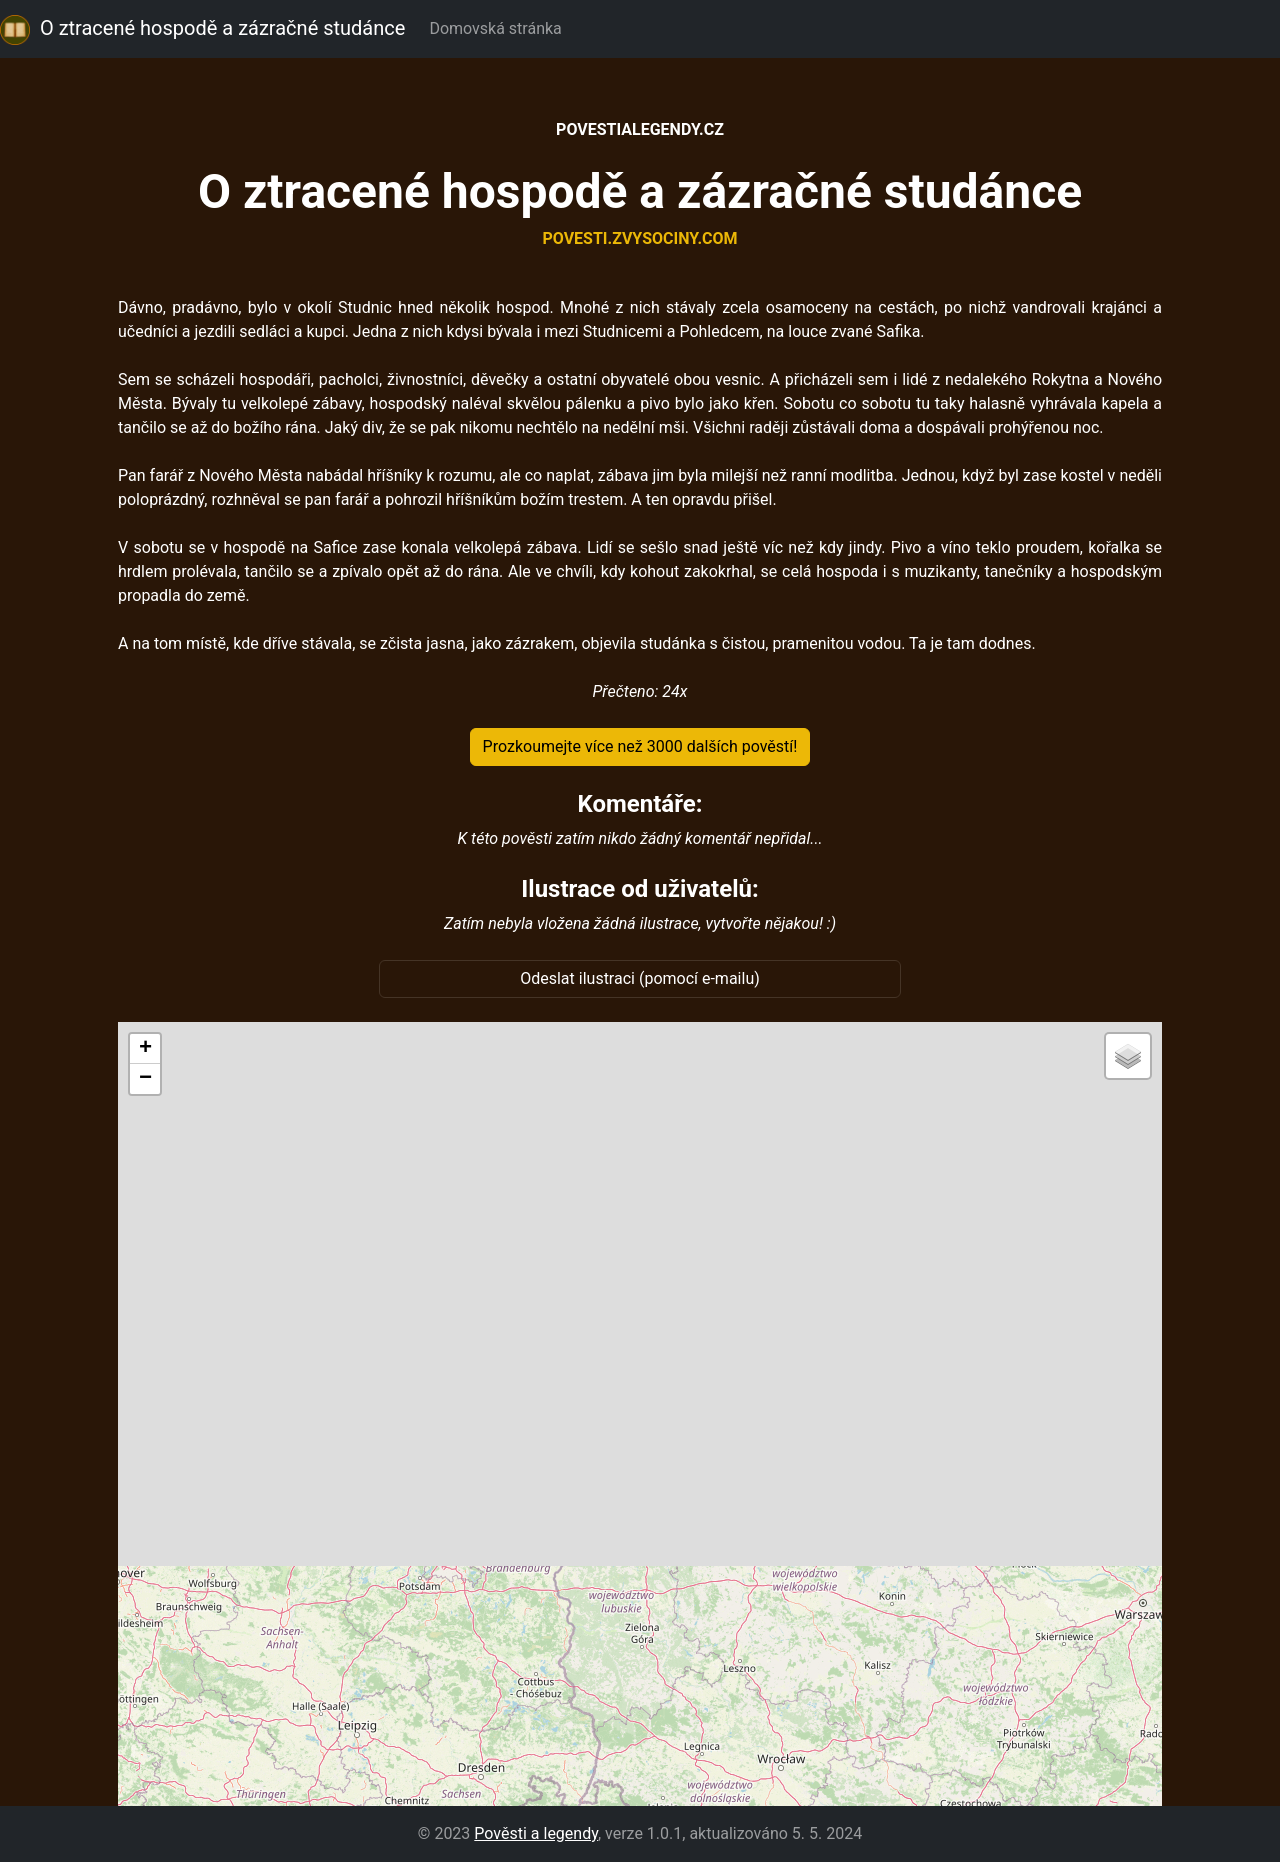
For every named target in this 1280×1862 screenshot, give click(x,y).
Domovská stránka (499, 28)
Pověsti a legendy (536, 1833)
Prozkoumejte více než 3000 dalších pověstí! (640, 746)
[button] (145, 1049)
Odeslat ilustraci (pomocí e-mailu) (640, 978)
